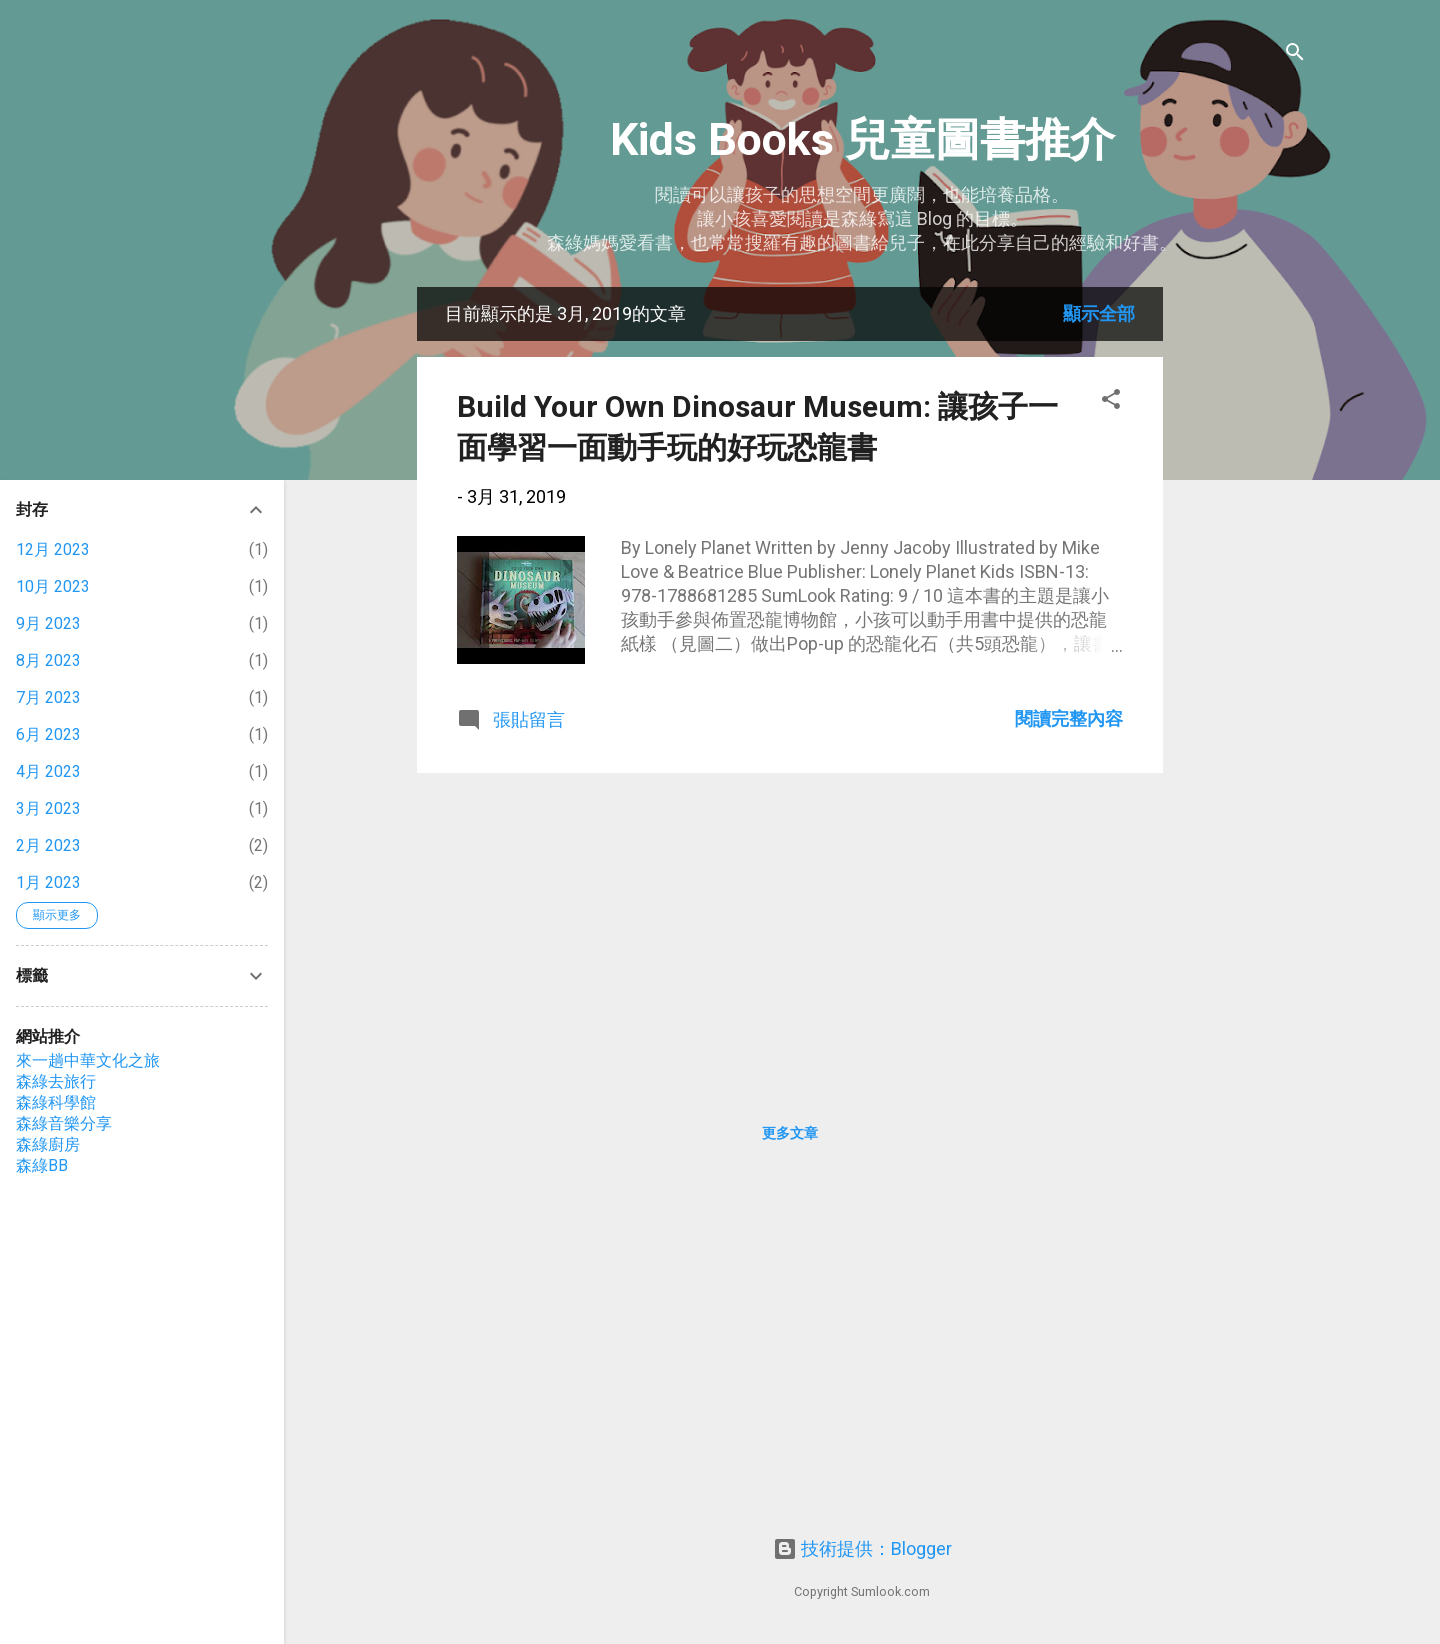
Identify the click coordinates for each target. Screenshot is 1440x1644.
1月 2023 (48, 882)
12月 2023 (53, 549)
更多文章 (790, 1133)
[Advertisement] (1243, 587)
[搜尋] (1295, 54)
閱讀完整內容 (1069, 718)
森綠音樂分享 (64, 1123)
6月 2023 (48, 734)
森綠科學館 (56, 1102)
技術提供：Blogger (862, 1548)
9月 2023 (48, 623)
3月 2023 (48, 808)
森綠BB (42, 1165)
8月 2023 (48, 660)
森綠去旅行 (56, 1081)
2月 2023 (48, 845)
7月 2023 (48, 697)
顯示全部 (1099, 313)
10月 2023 (53, 586)
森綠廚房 (48, 1144)
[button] (1111, 402)
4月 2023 (48, 771)
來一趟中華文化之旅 (88, 1060)
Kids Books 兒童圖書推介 (862, 139)
